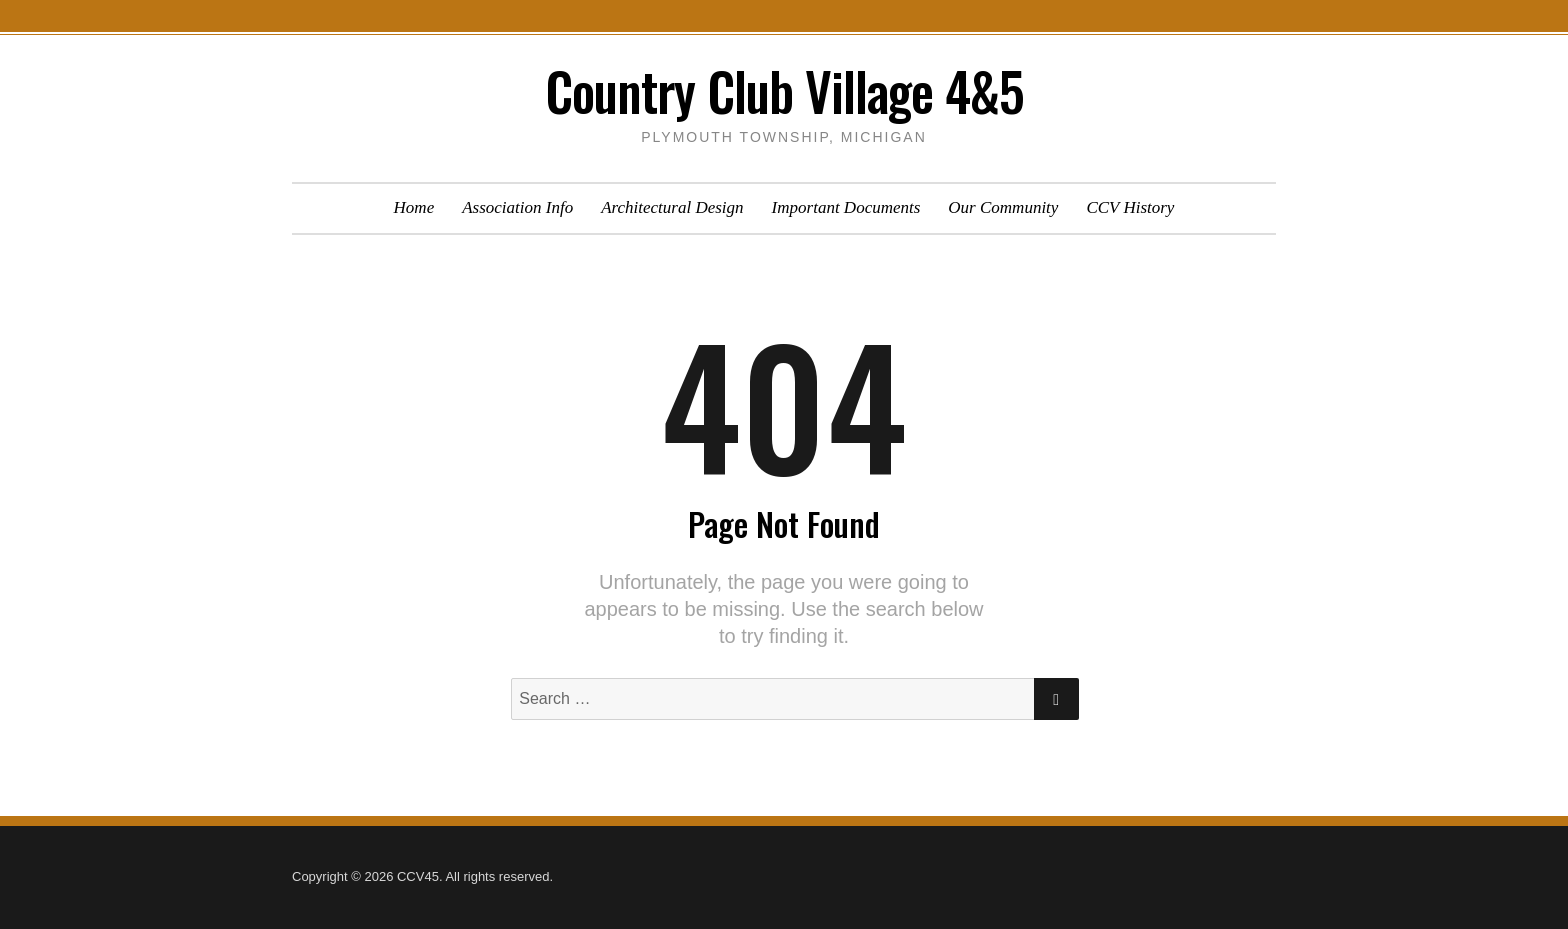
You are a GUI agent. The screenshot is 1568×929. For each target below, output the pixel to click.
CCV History (1130, 207)
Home (414, 207)
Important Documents (846, 207)
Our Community (1003, 207)
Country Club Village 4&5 (784, 90)
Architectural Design (672, 207)
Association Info (517, 207)
